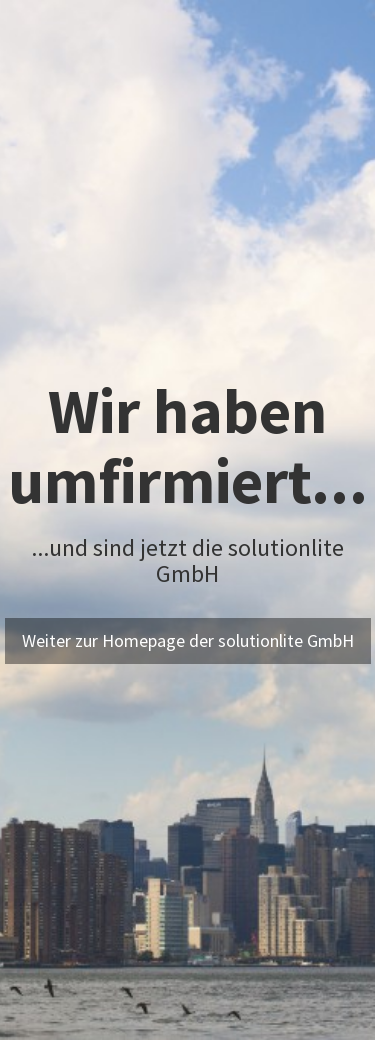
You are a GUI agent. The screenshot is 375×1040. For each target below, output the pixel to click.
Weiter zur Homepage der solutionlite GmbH (188, 640)
